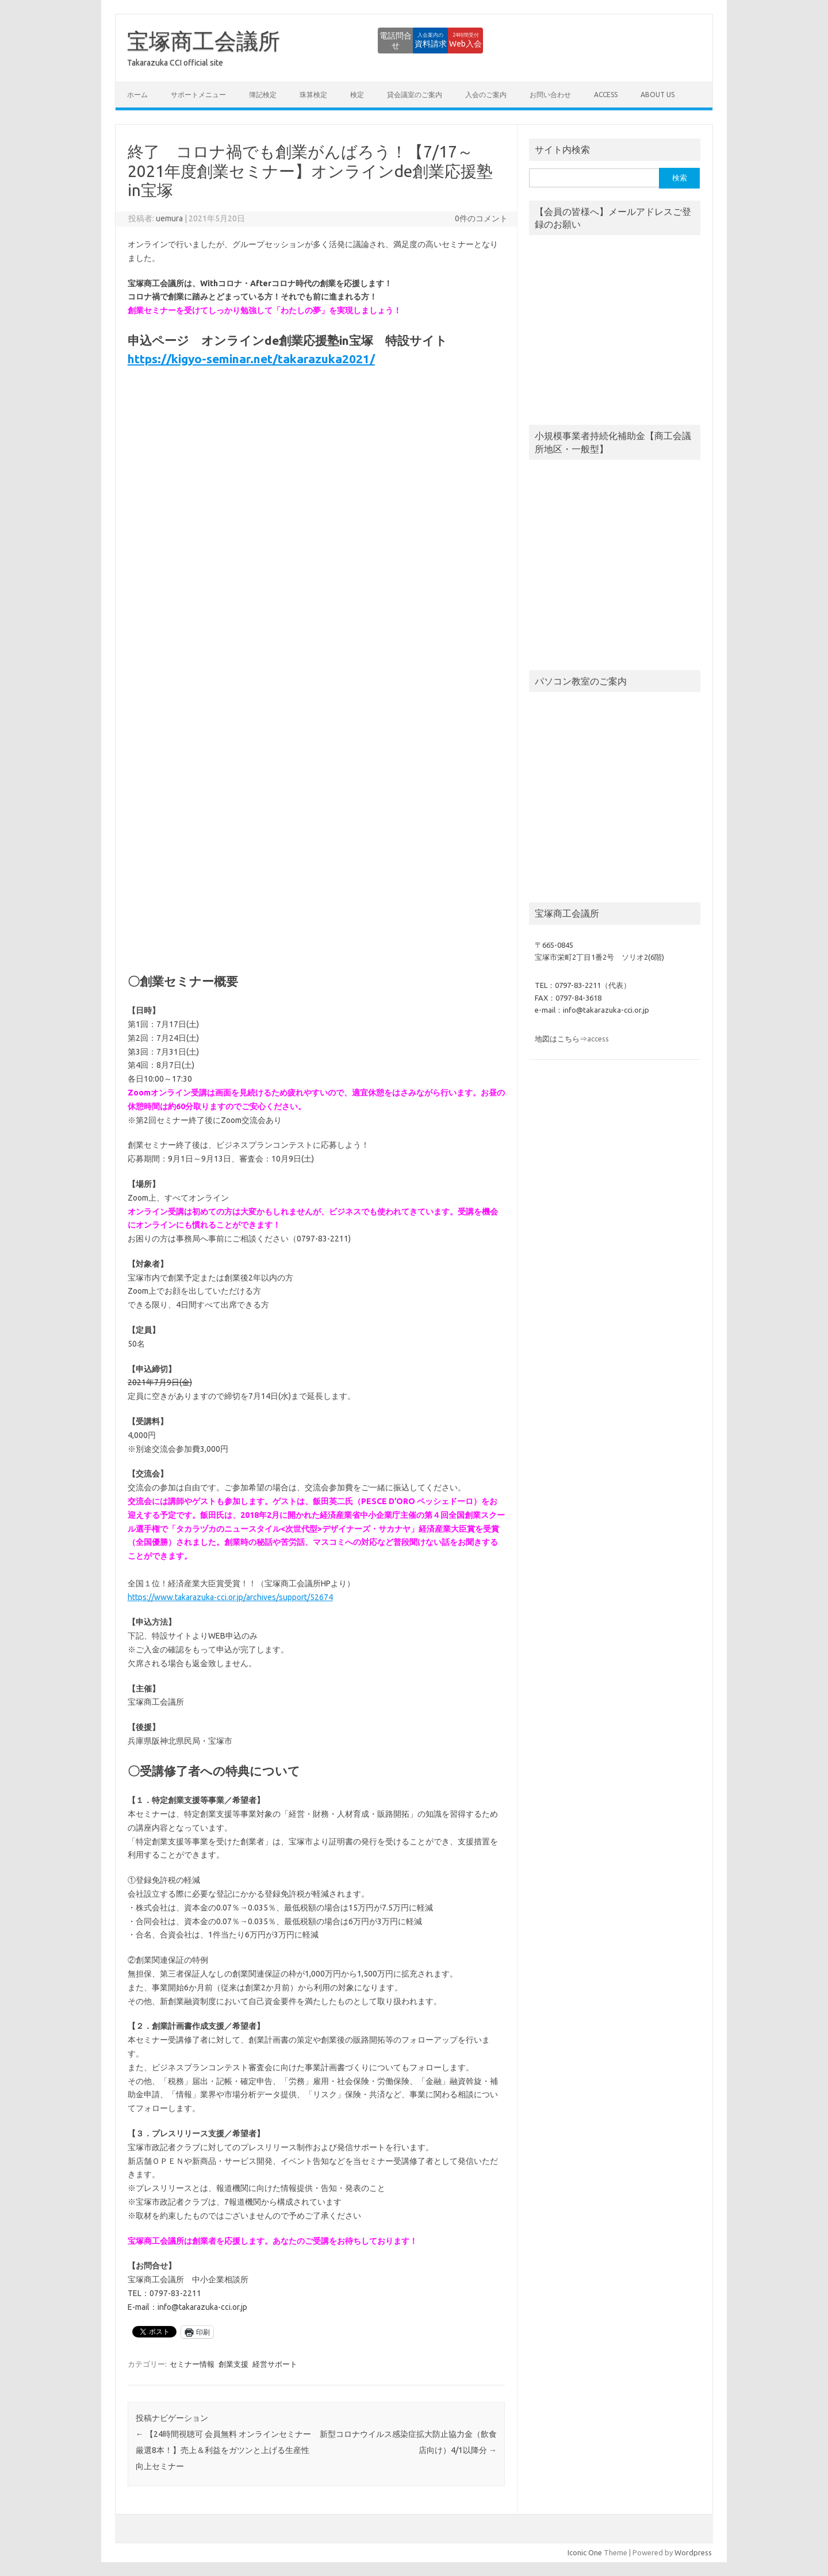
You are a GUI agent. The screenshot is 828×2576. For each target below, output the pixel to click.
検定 (357, 94)
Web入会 (451, 40)
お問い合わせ (550, 94)
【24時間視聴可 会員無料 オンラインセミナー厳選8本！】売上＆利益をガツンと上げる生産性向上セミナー (223, 2450)
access (606, 94)
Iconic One (585, 2552)
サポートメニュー (198, 94)
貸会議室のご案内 (414, 94)
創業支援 (233, 2364)
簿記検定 (263, 94)
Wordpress (693, 2552)
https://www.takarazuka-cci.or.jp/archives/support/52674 (230, 1597)
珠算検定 (313, 94)
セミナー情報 (192, 2364)
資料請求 (388, 40)
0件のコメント (481, 218)
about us (657, 94)
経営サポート (274, 2364)
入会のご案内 (486, 94)
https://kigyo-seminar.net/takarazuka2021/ (251, 359)
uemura (169, 218)
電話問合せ (325, 40)
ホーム (137, 94)
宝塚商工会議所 (203, 41)
